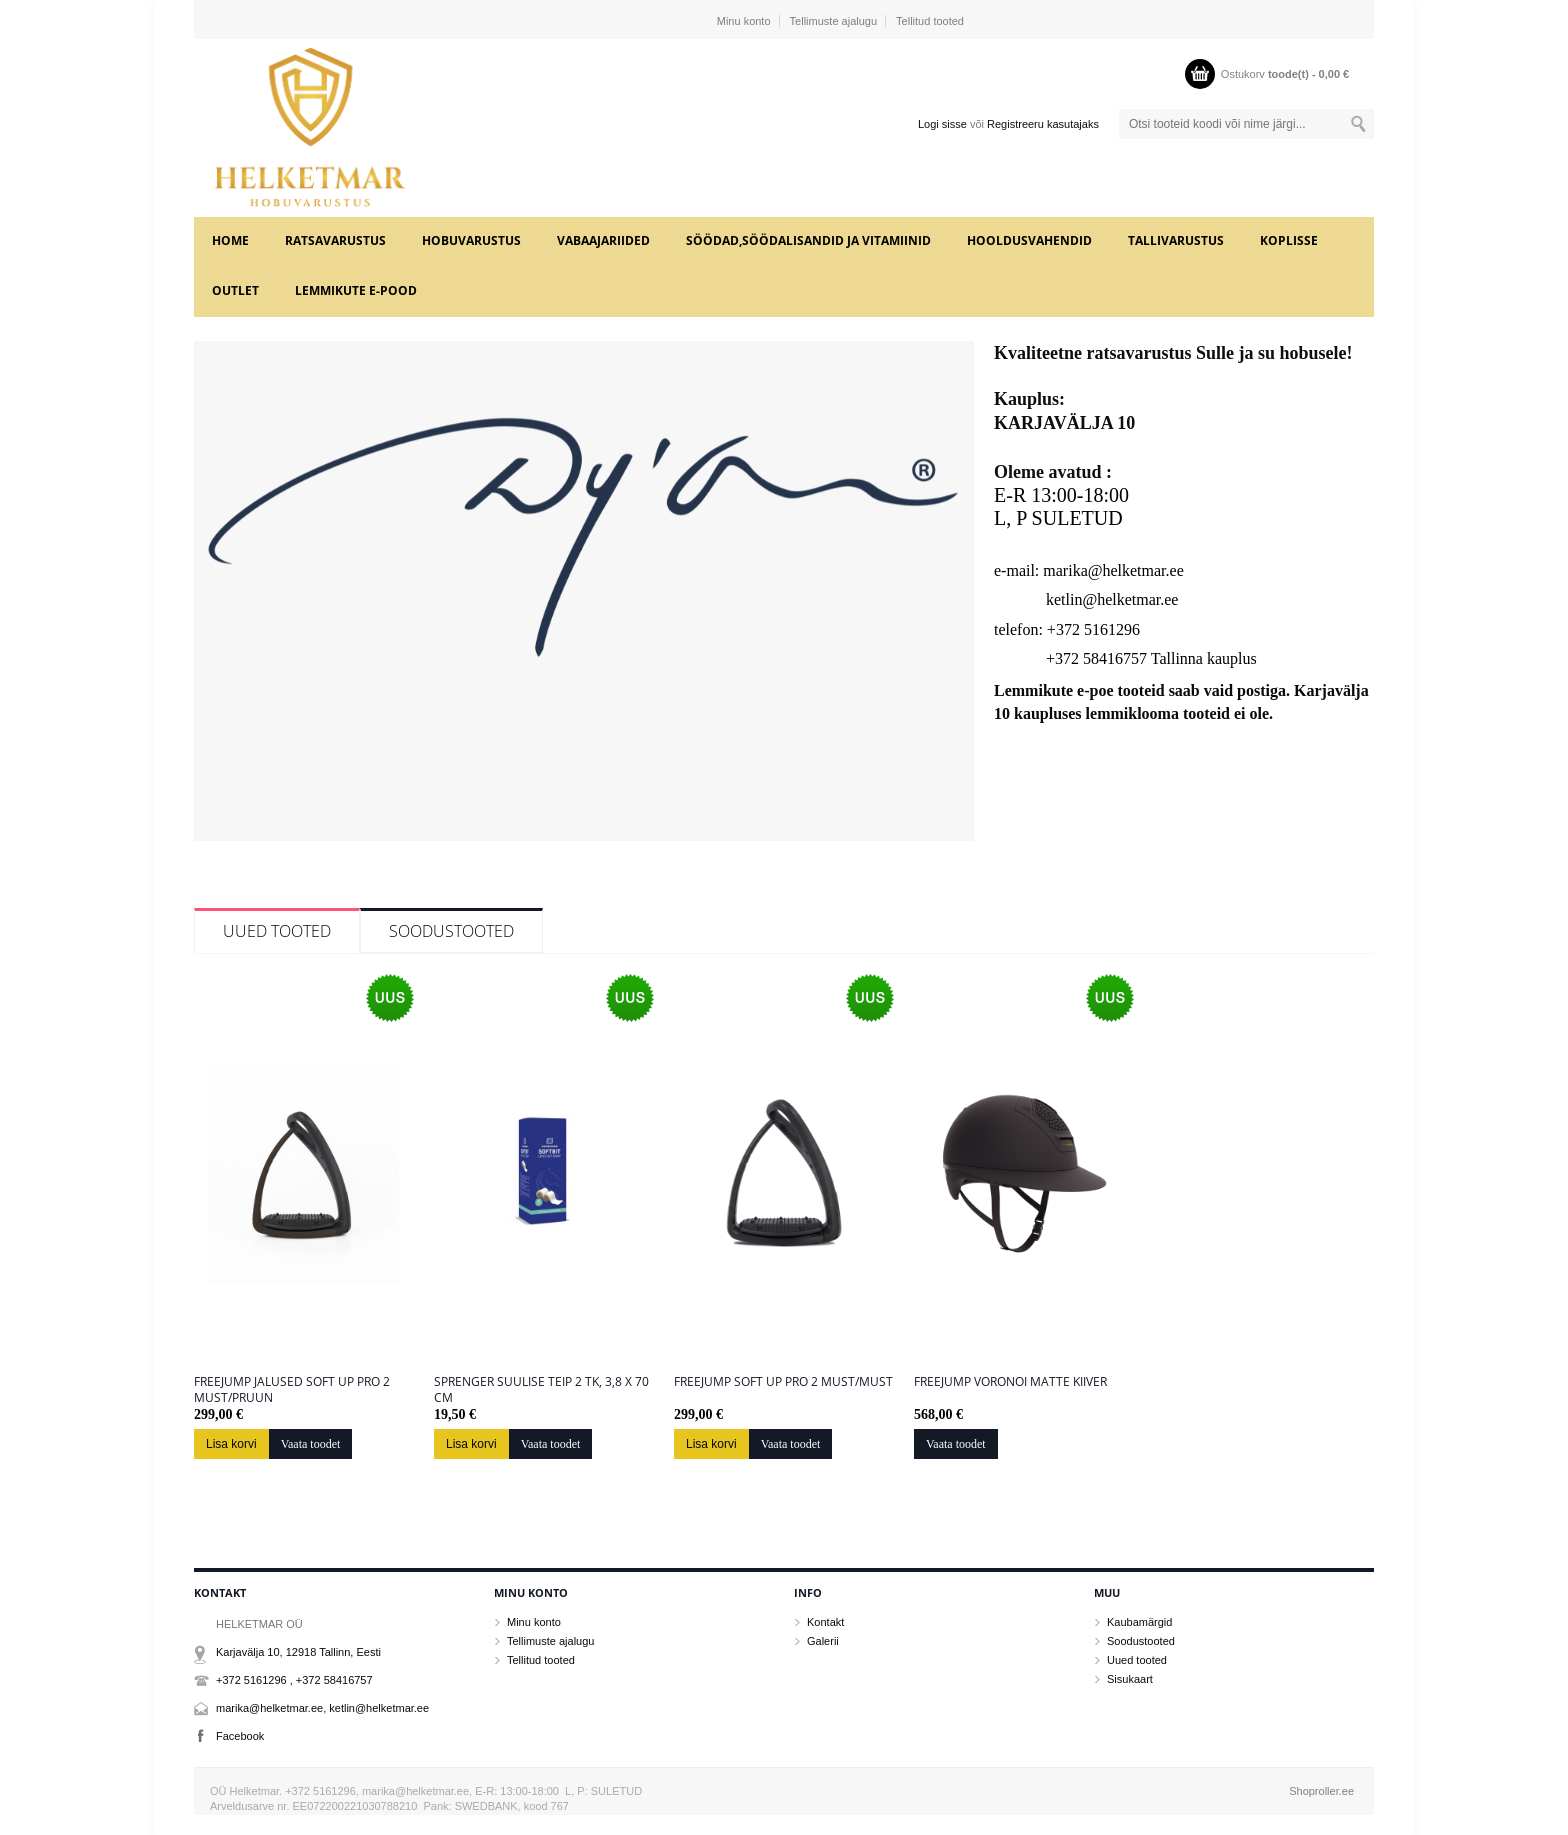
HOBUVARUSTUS (471, 240)
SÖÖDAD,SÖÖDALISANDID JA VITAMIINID (808, 240)
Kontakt (825, 1622)
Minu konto (744, 21)
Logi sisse (942, 124)
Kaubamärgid (1139, 1622)
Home (230, 240)
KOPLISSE (1289, 240)
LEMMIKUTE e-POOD (356, 290)
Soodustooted (451, 931)
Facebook (240, 1736)
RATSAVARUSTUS (335, 240)
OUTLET (235, 290)
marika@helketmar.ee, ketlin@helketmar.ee (322, 1708)
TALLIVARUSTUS (1176, 240)
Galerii (823, 1641)
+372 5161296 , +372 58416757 (294, 1680)
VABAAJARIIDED (603, 240)
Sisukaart (1130, 1679)
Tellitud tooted (930, 21)
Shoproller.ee (1321, 1791)
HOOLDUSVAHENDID (1029, 240)
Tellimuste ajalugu (833, 21)
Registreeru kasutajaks (1043, 124)
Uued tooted (277, 931)
